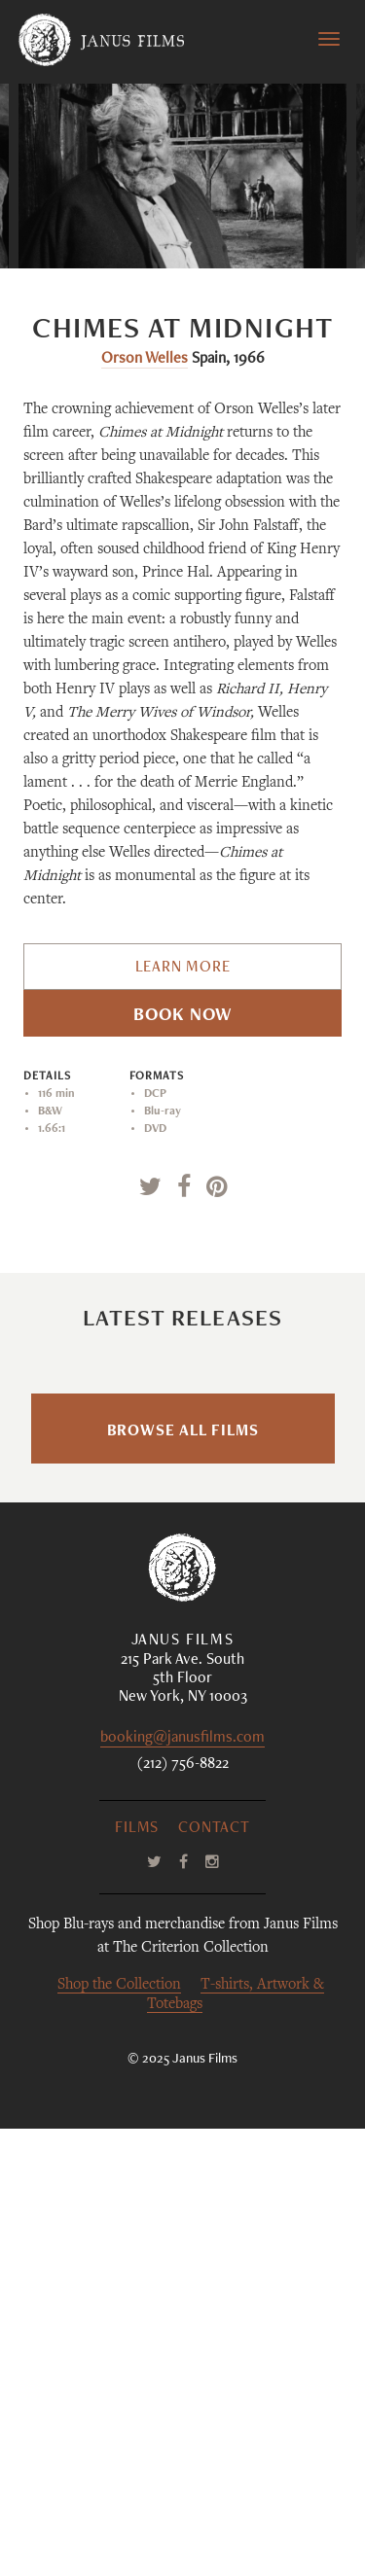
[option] (182, 176)
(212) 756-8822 (183, 2212)
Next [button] (256, 229)
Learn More (183, 968)
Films (137, 2276)
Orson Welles (144, 360)
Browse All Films (183, 1880)
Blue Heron (182, 1561)
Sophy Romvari (147, 1695)
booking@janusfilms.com (182, 2186)
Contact (214, 2276)
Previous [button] (120, 229)
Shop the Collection (119, 2432)
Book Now (182, 1016)
